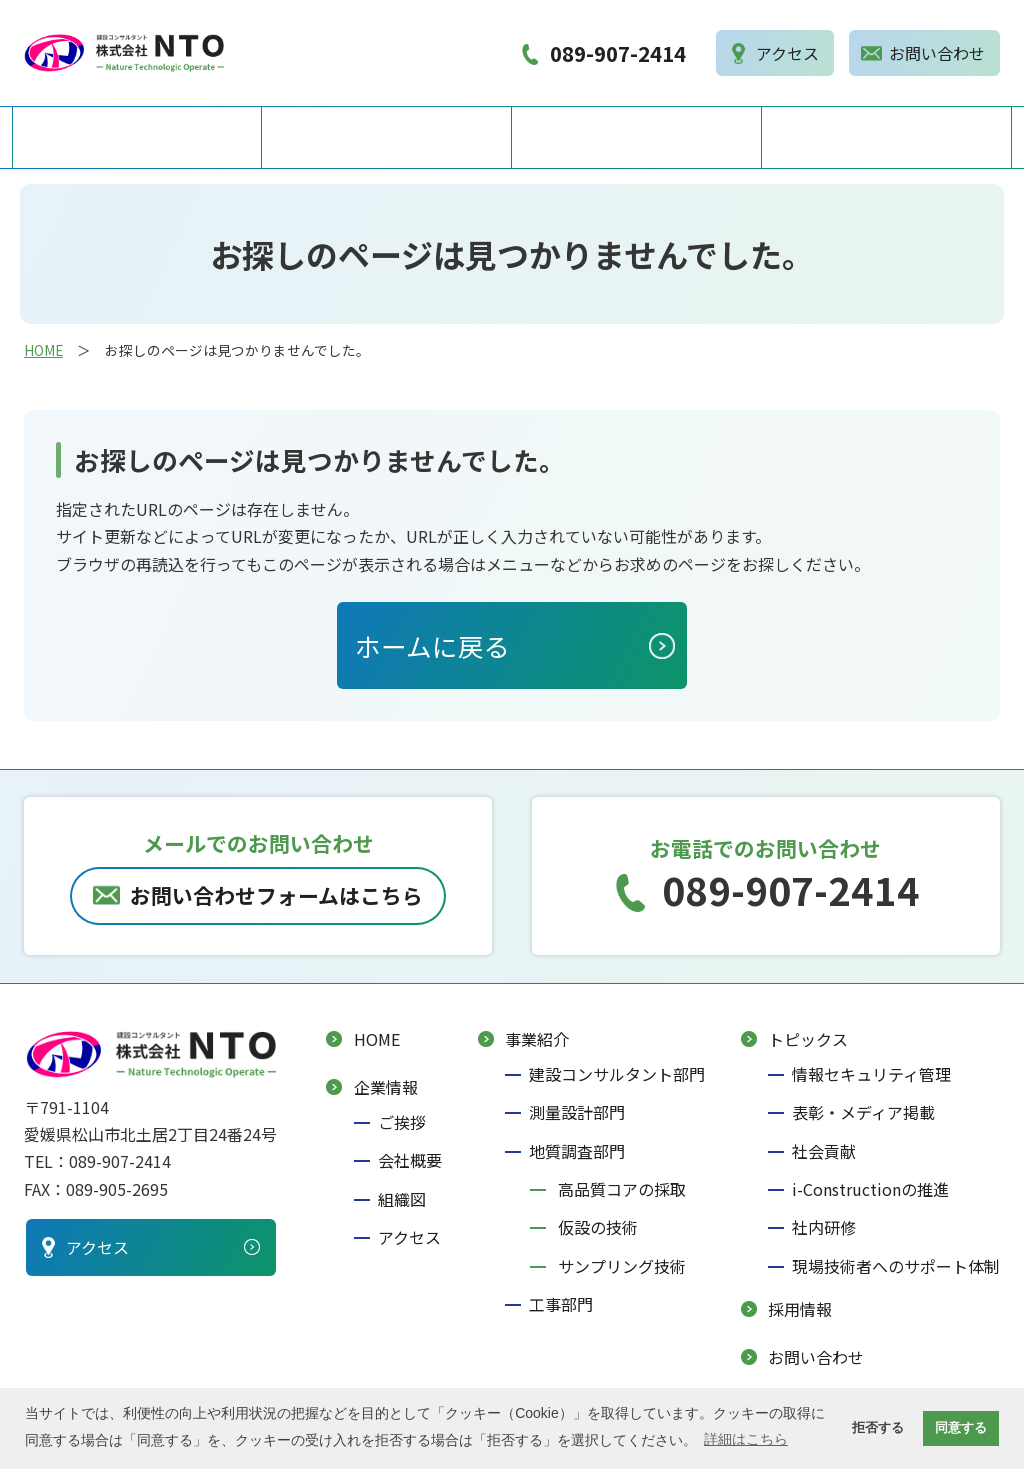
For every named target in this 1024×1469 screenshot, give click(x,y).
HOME (137, 138)
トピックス (808, 1040)
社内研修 (824, 1229)
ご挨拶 (402, 1123)
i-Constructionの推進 (870, 1191)
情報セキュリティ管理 (871, 1075)
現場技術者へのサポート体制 (896, 1267)
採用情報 (887, 138)
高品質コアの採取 (622, 1191)
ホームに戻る (432, 646)
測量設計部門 (577, 1114)
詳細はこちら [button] (746, 1439)
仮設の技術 (598, 1229)
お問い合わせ (816, 1359)
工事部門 (561, 1306)
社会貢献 (824, 1152)
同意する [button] (961, 1428)
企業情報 (387, 138)
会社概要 (410, 1162)
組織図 (402, 1200)
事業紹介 (637, 138)
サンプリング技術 (622, 1267)
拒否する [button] (878, 1428)
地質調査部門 (577, 1152)
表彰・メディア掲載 (863, 1114)
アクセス (409, 1239)
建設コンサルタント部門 (617, 1075)
